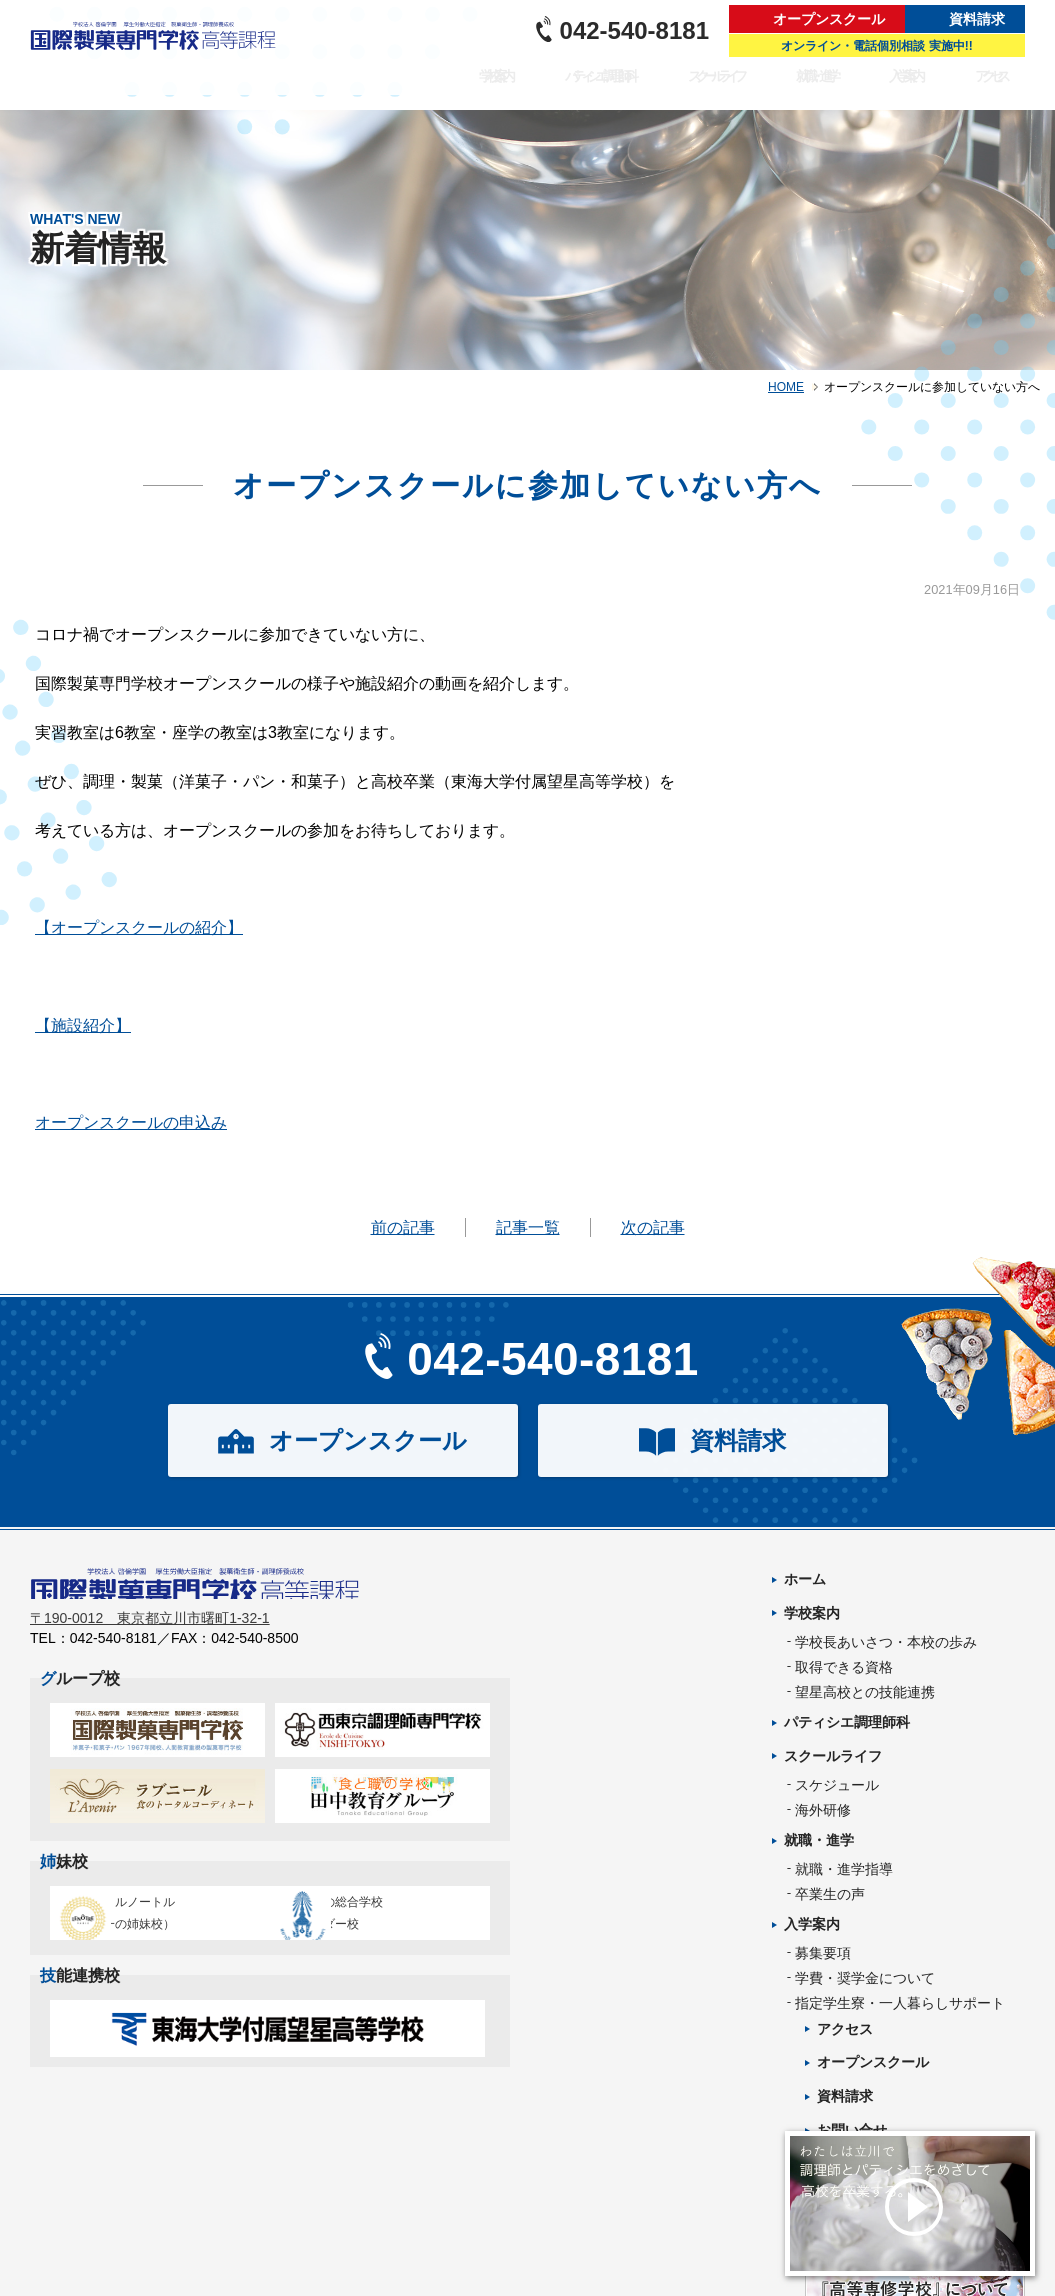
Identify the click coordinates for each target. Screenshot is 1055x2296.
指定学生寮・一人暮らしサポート (900, 2003)
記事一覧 (528, 1227)
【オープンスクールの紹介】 (139, 927)
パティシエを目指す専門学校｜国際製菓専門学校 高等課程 (159, 55)
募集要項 (823, 1953)
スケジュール (837, 1785)
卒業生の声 (830, 1894)
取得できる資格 (844, 1667)
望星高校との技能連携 (865, 1692)
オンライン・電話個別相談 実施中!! (876, 46)
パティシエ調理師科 (622, 89)
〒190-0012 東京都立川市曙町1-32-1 (150, 1631)
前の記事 (403, 1227)
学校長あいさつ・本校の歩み (886, 1642)
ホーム (805, 1579)
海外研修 (823, 1810)
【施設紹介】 (83, 1025)
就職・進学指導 (844, 1869)
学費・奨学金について (865, 1978)
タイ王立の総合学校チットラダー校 (374, 1925)
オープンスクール (829, 19)
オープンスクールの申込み (131, 1122)
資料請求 (977, 19)
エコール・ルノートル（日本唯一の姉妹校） (150, 1925)
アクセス (997, 89)
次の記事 (653, 1227)
